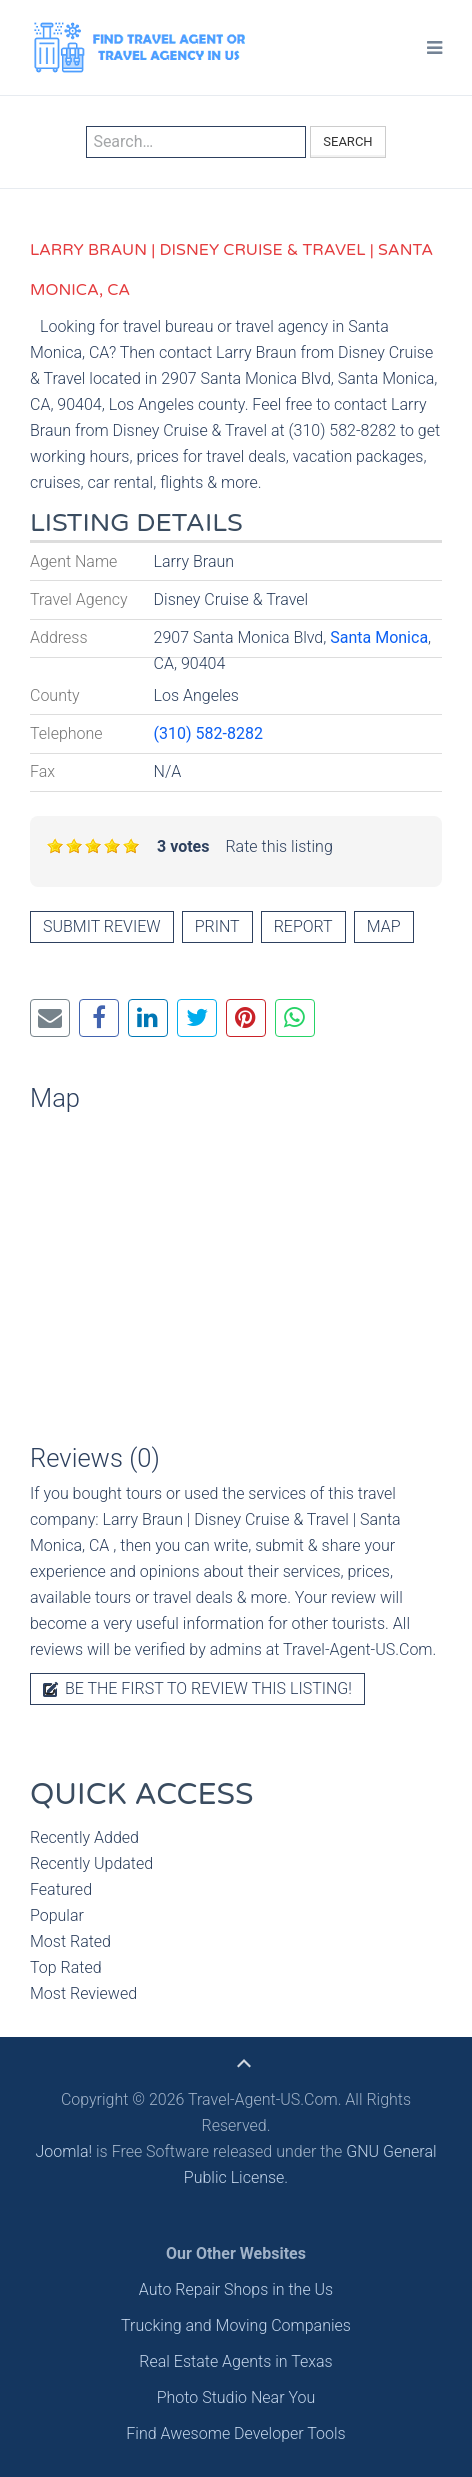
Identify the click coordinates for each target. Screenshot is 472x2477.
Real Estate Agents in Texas (235, 2361)
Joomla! (63, 2151)
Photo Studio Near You (236, 2397)
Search (347, 141)
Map (384, 926)
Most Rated (70, 1941)
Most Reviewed (83, 1993)
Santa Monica (379, 637)
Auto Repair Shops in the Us (236, 2289)
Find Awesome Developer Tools (235, 2433)
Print (217, 926)
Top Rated (66, 1967)
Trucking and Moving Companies (236, 2325)
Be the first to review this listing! (197, 1688)
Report (303, 926)
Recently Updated (91, 1863)
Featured (61, 1889)
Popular (57, 1915)
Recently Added (84, 1837)
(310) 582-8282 (208, 733)
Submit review (102, 926)
